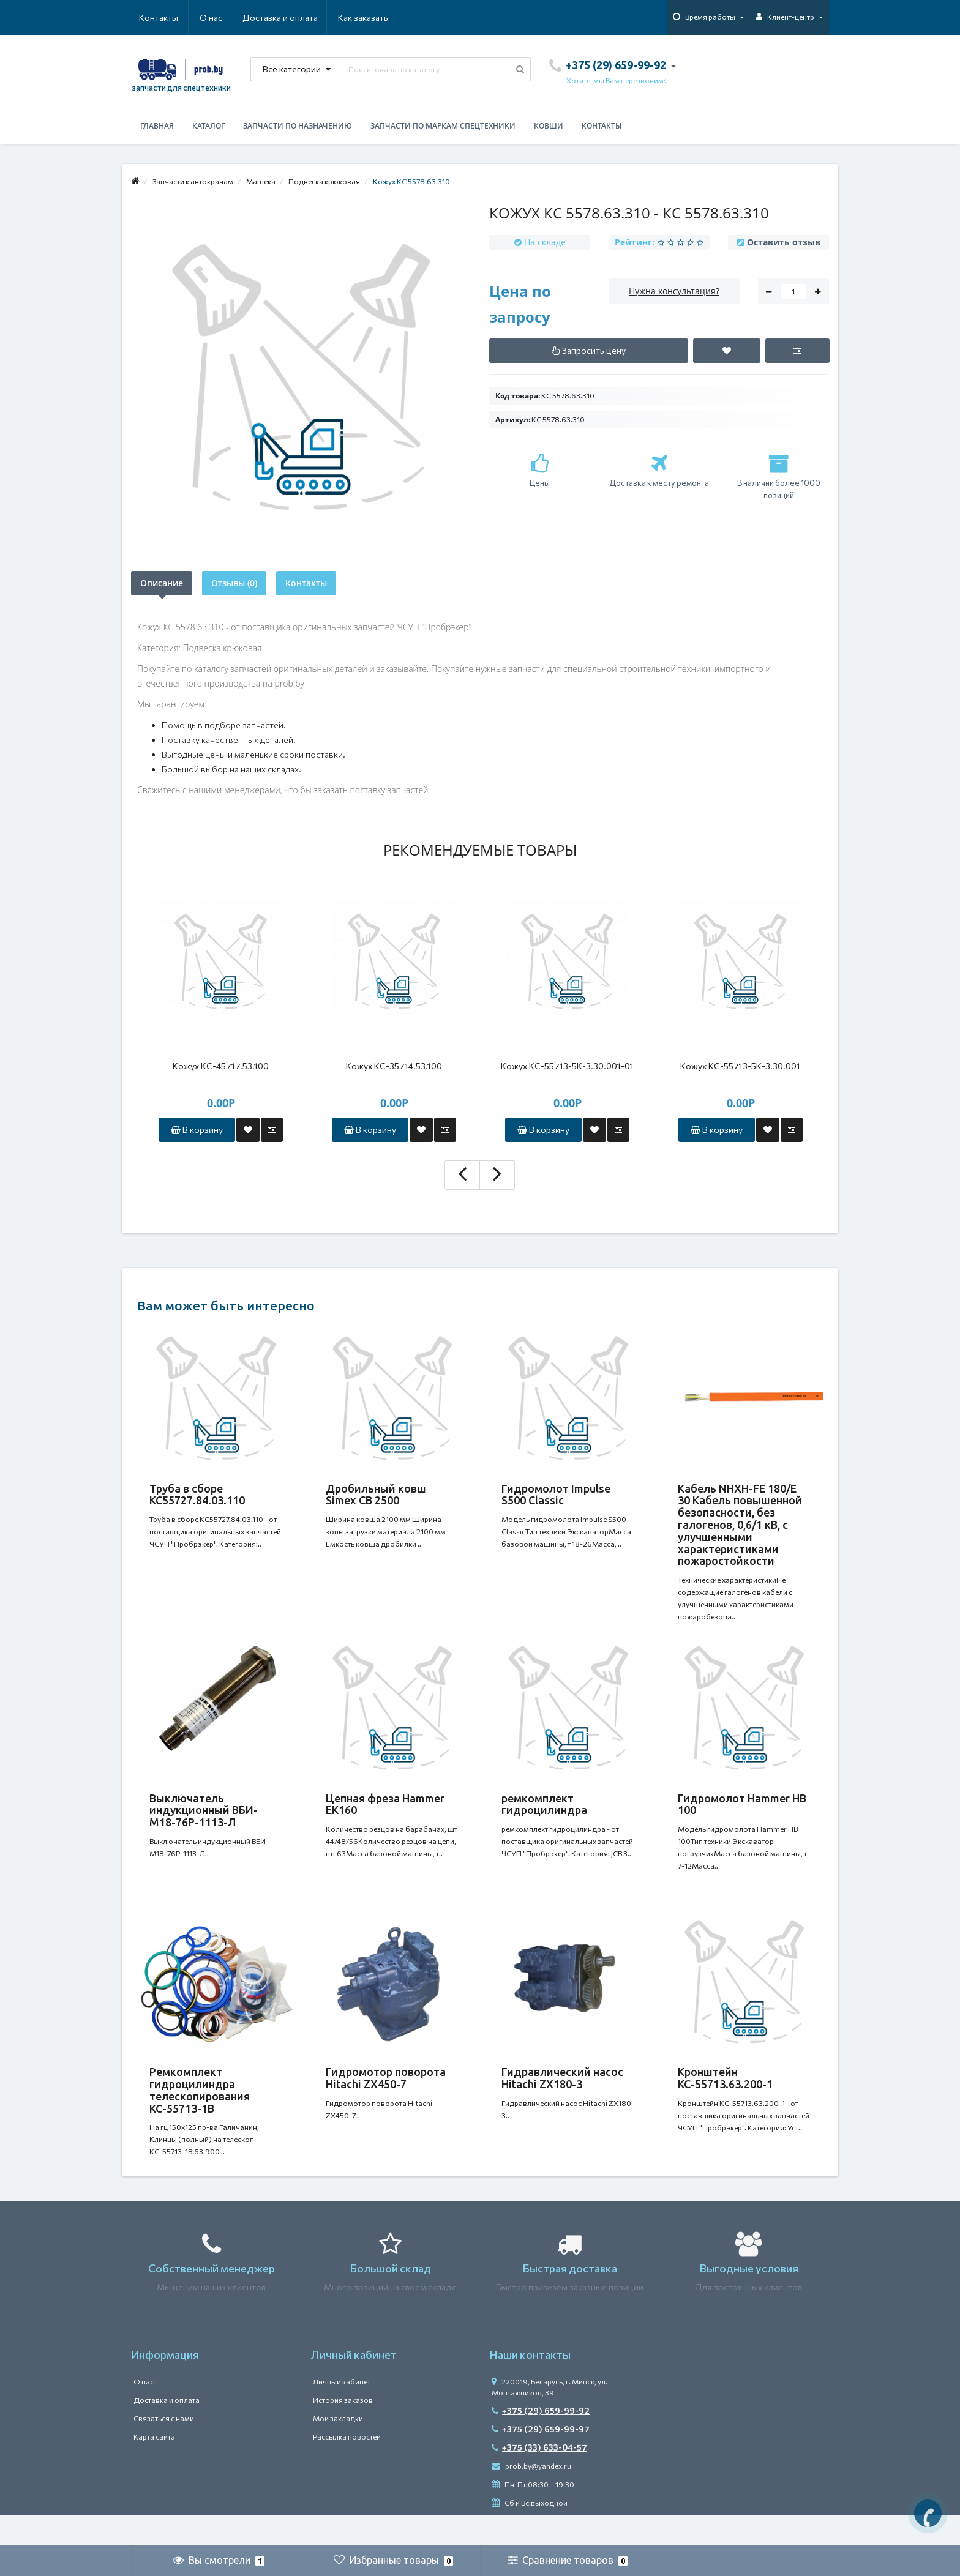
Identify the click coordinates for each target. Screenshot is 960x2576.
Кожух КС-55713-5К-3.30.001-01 (567, 1066)
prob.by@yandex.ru (531, 2496)
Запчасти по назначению (297, 126)
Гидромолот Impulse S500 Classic (555, 1494)
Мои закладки (338, 2448)
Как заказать (305, 17)
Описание (161, 583)
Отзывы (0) (234, 583)
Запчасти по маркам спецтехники (443, 126)
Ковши (548, 126)
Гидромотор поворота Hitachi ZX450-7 (386, 2096)
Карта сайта (154, 2467)
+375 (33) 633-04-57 (539, 2478)
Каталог (208, 126)
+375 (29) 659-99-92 (541, 2441)
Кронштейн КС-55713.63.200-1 (725, 2096)
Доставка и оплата (220, 17)
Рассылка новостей (347, 2467)
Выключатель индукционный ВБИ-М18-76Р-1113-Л (203, 1816)
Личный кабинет (341, 2412)
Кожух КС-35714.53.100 (394, 1066)
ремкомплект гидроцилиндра (544, 1810)
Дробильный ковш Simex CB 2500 (376, 1494)
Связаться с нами (163, 2448)
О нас (150, 17)
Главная (157, 126)
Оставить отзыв (783, 242)
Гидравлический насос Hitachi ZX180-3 (562, 2096)
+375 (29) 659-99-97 (541, 2459)
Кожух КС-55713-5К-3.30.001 (740, 1066)
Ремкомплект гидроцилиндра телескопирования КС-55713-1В (199, 2108)
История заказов (343, 2430)
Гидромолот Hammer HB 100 (742, 1810)
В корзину (197, 1129)
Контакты (371, 17)
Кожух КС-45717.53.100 (221, 1066)
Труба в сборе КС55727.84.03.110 (197, 1494)
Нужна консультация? (674, 291)
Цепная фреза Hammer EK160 (385, 1810)
